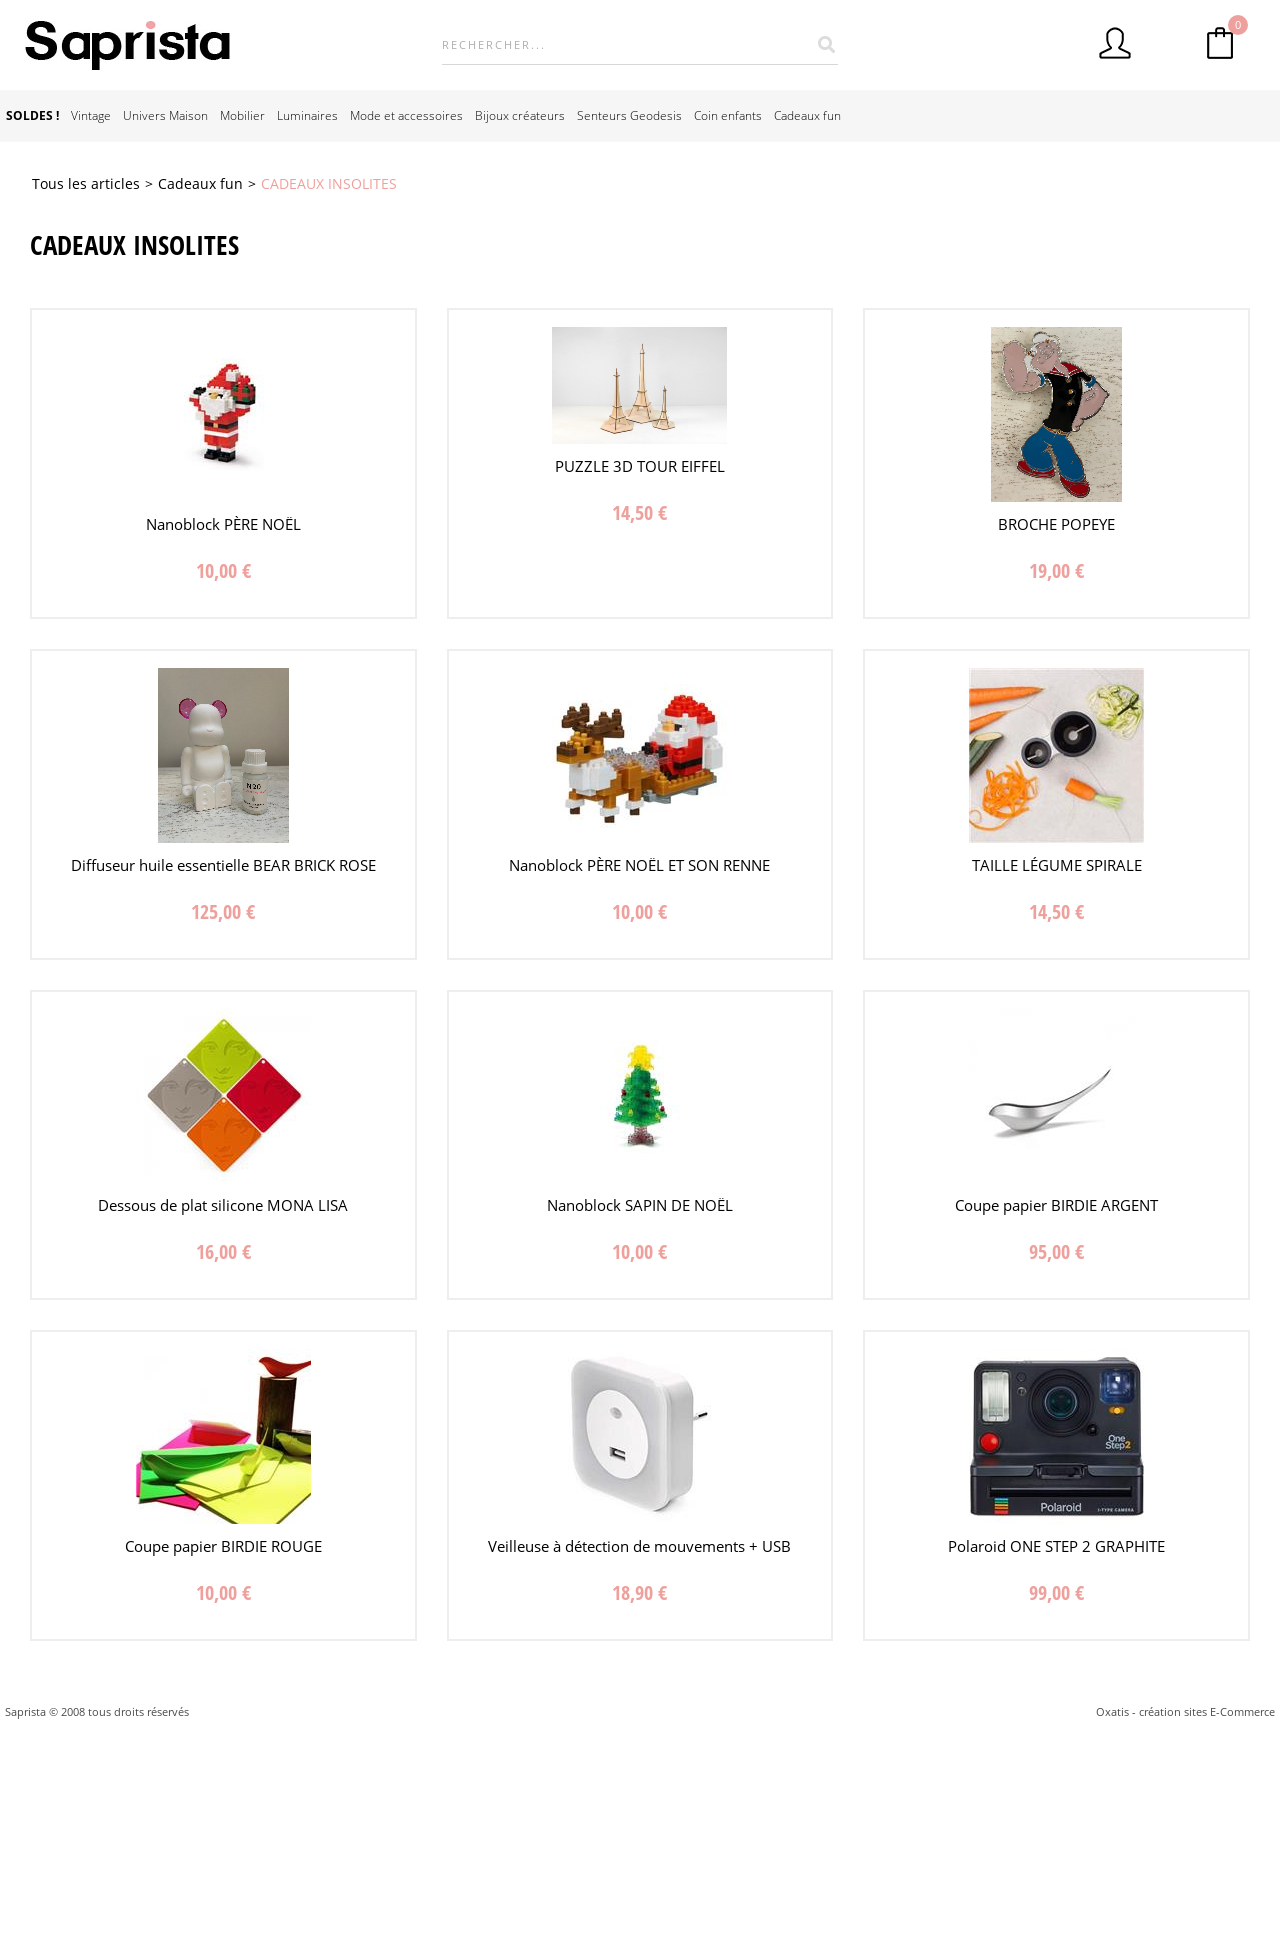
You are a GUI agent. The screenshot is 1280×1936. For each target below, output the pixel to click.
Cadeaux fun (807, 115)
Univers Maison (165, 115)
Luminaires (307, 115)
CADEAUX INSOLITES (329, 183)
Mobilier (242, 115)
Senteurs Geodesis (629, 115)
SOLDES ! (32, 115)
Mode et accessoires (406, 115)
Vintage (91, 115)
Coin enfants (728, 115)
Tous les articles (86, 183)
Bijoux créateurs (520, 115)
